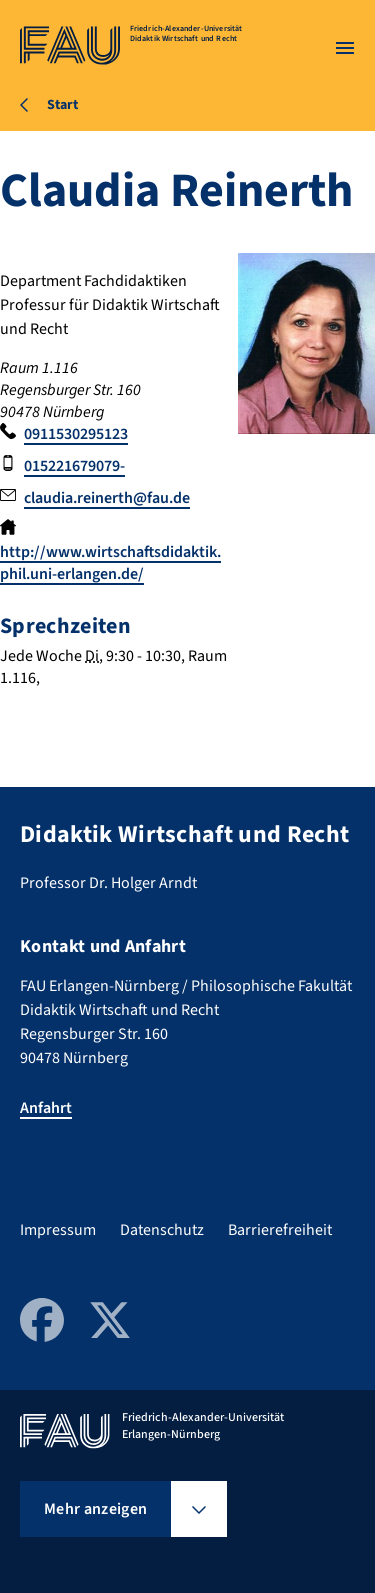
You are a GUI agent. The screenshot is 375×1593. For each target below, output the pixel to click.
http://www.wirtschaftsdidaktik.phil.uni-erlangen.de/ (110, 563)
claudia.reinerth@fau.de (107, 498)
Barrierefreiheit (280, 1230)
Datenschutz (162, 1230)
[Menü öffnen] (345, 48)
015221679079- (74, 466)
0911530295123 (76, 434)
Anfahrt (46, 1108)
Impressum (58, 1230)
